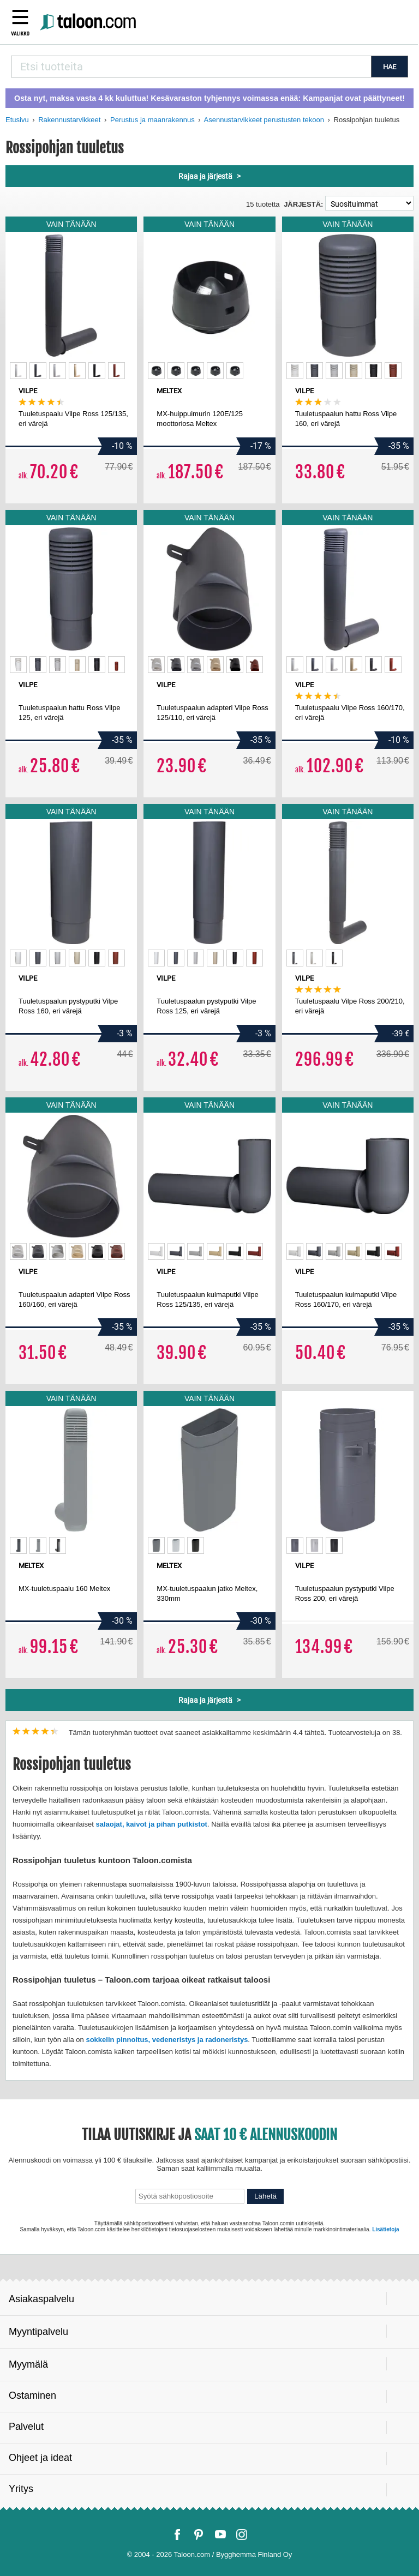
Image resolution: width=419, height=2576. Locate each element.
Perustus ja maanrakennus (152, 120)
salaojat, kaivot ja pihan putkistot (151, 1824)
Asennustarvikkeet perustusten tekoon (264, 120)
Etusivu (17, 120)
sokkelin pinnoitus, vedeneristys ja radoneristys (167, 2039)
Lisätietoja (385, 2229)
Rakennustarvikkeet (69, 120)
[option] (18, 370)
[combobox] (191, 66)
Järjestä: (303, 204)
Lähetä (265, 2196)
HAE (389, 67)
